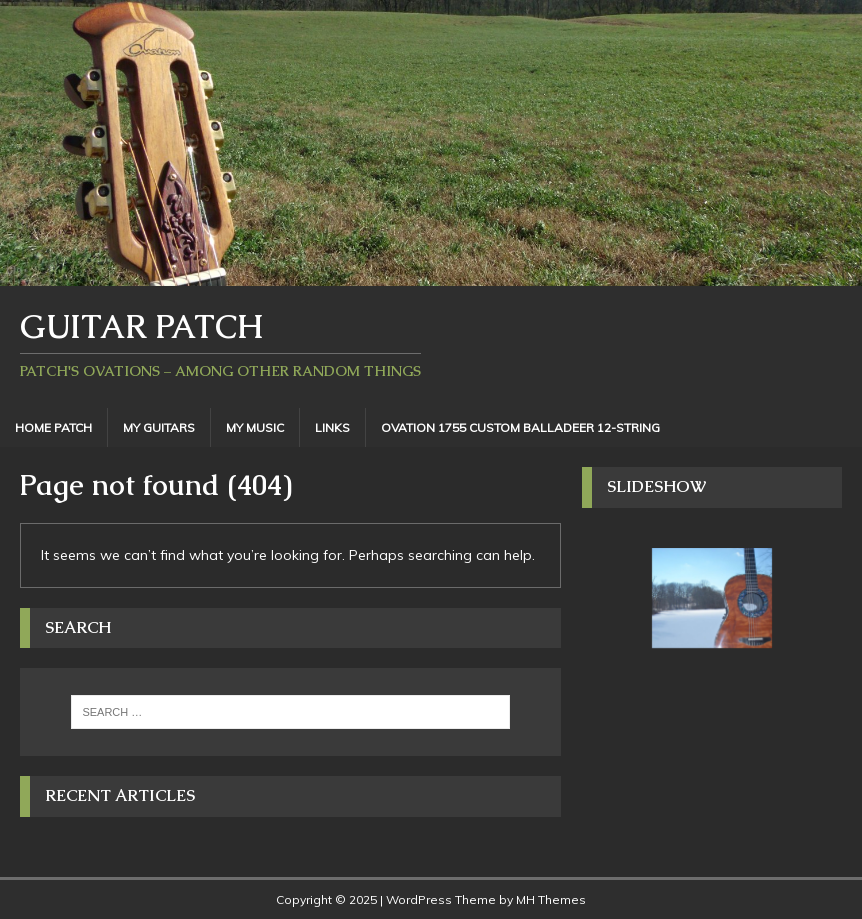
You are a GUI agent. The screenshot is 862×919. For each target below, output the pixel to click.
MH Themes (551, 899)
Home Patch (53, 427)
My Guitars (159, 427)
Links (332, 427)
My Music (255, 427)
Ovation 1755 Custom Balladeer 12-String (520, 427)
